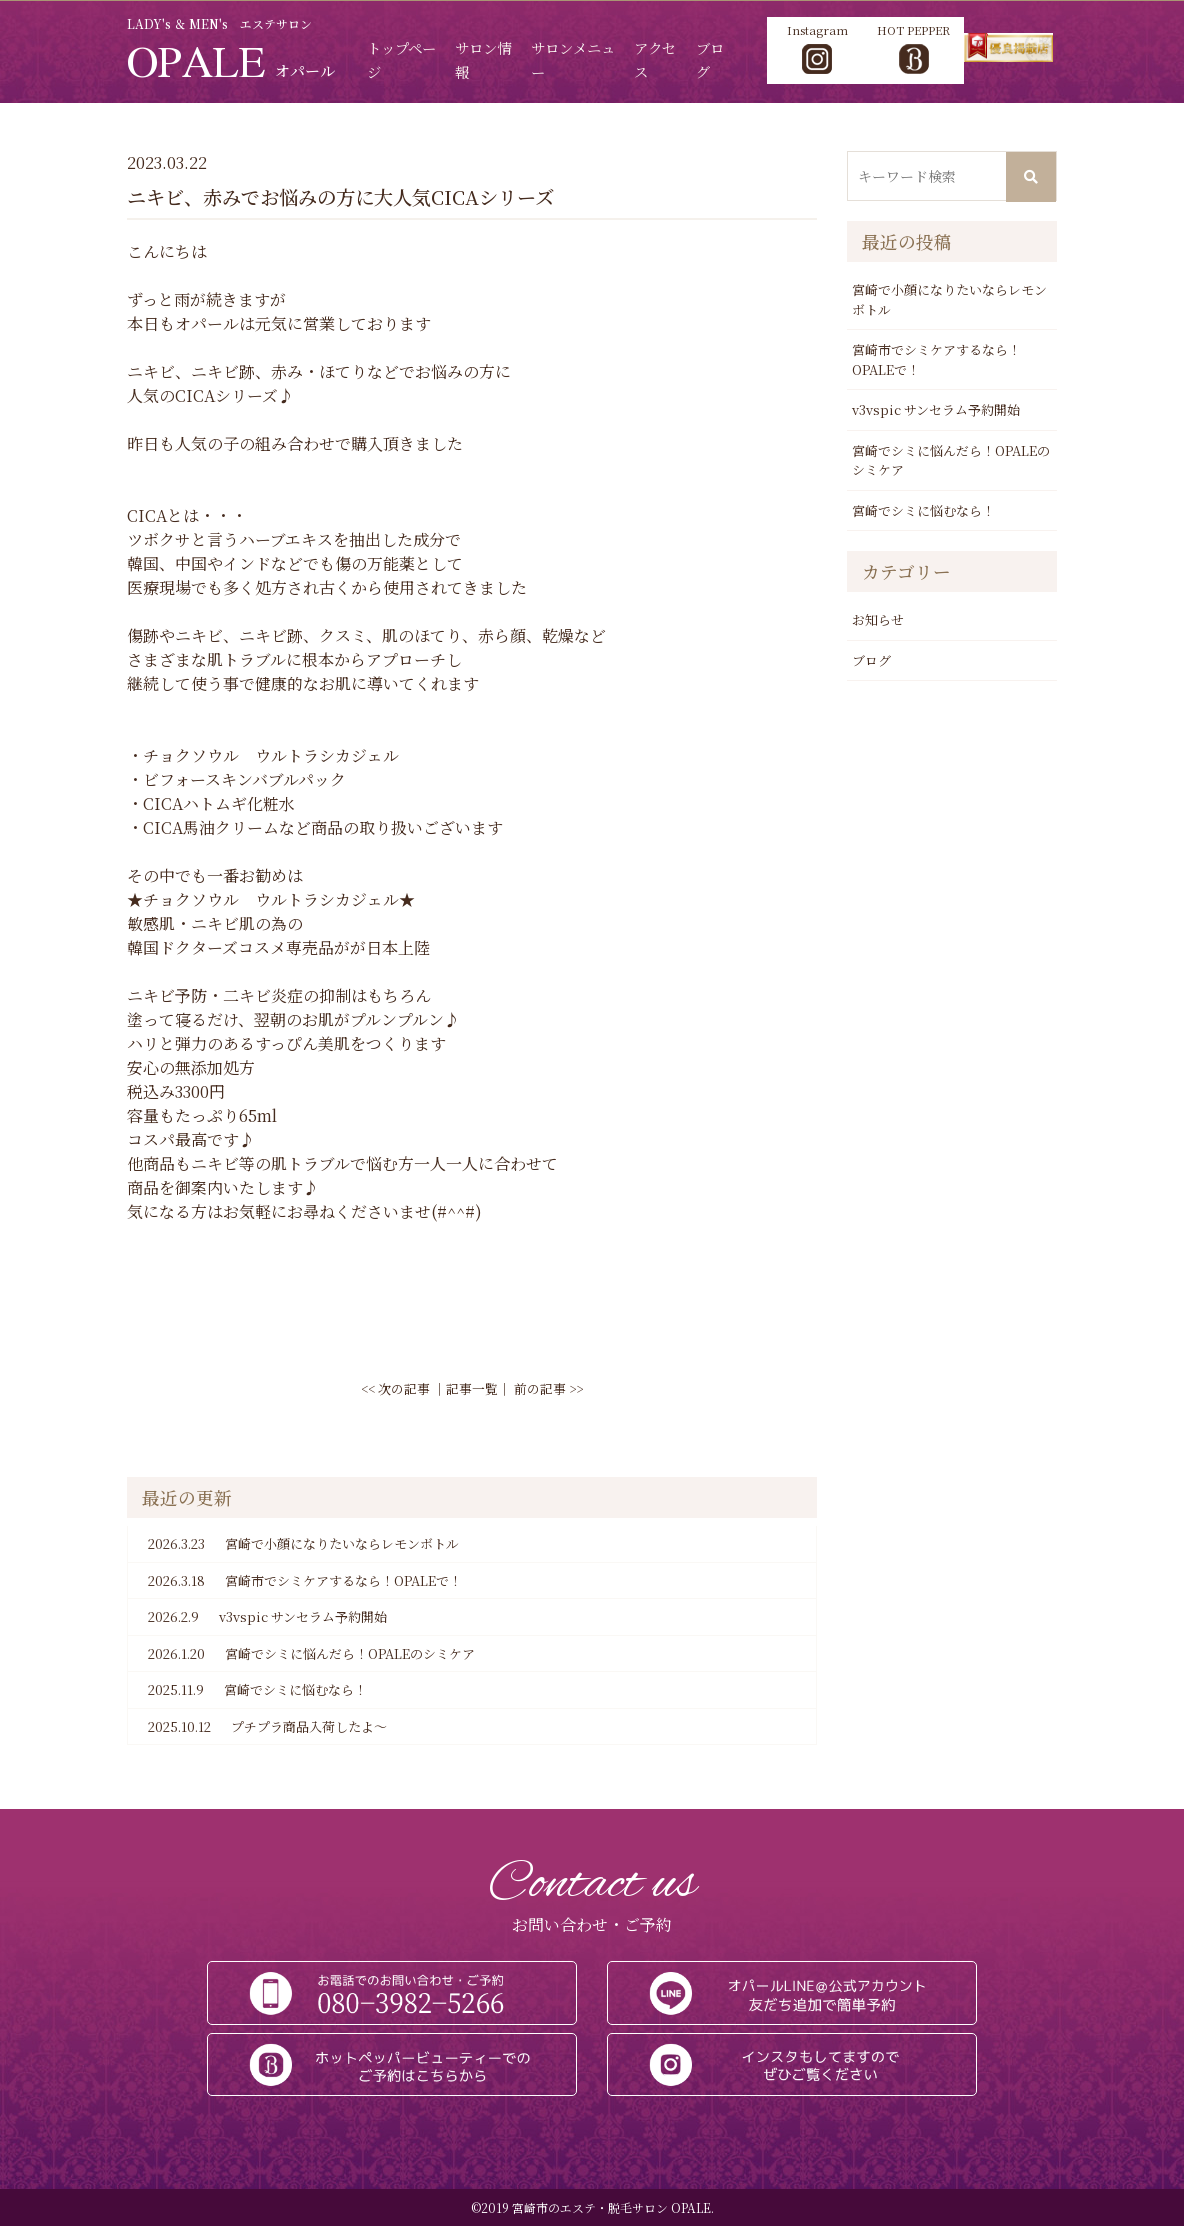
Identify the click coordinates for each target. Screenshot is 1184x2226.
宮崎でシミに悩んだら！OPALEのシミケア (311, 1652)
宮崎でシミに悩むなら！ (257, 1689)
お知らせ (878, 618)
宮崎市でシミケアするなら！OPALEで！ (305, 1579)
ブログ (871, 659)
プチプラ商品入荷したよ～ (267, 1725)
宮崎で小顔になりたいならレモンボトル (303, 1543)
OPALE (229, 60)
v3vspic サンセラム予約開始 (267, 1616)
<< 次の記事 (395, 1387)
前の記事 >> (548, 1387)
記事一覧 (472, 1387)
